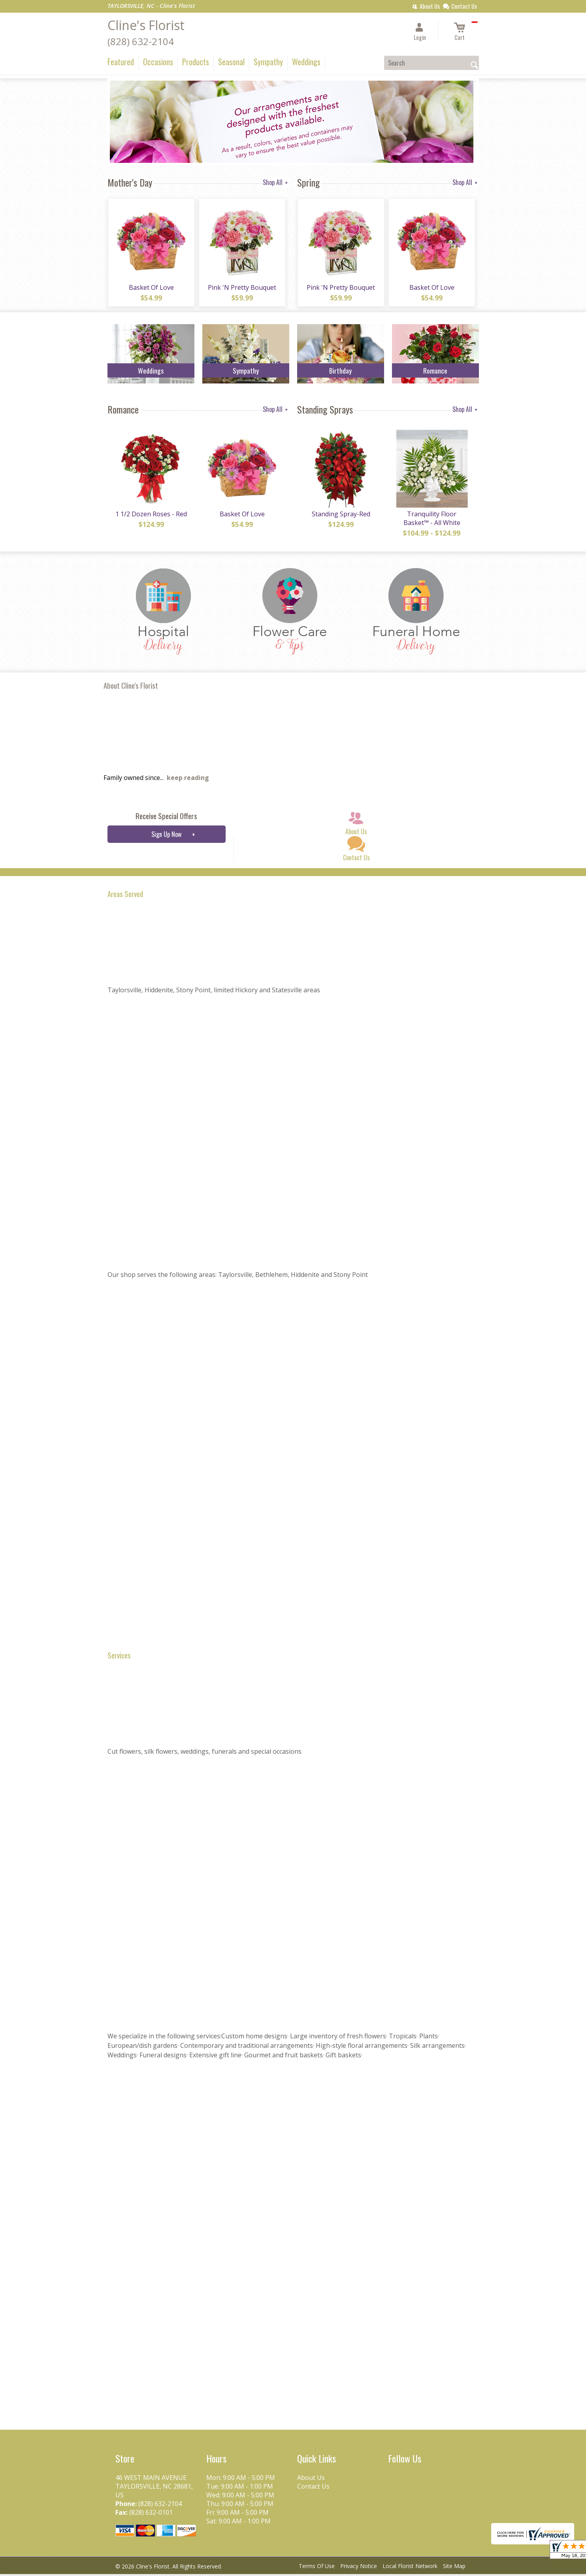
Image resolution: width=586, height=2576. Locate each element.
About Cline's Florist (131, 687)
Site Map (454, 2568)
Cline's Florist (146, 25)
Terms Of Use (317, 2568)
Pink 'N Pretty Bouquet (241, 288)
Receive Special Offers (166, 817)
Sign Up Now (166, 836)
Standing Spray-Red (340, 516)
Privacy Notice (358, 2568)
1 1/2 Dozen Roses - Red (151, 516)
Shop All (276, 182)
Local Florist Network (410, 2568)
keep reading (188, 779)
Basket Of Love (150, 288)
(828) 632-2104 (140, 41)
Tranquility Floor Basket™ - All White (431, 520)
